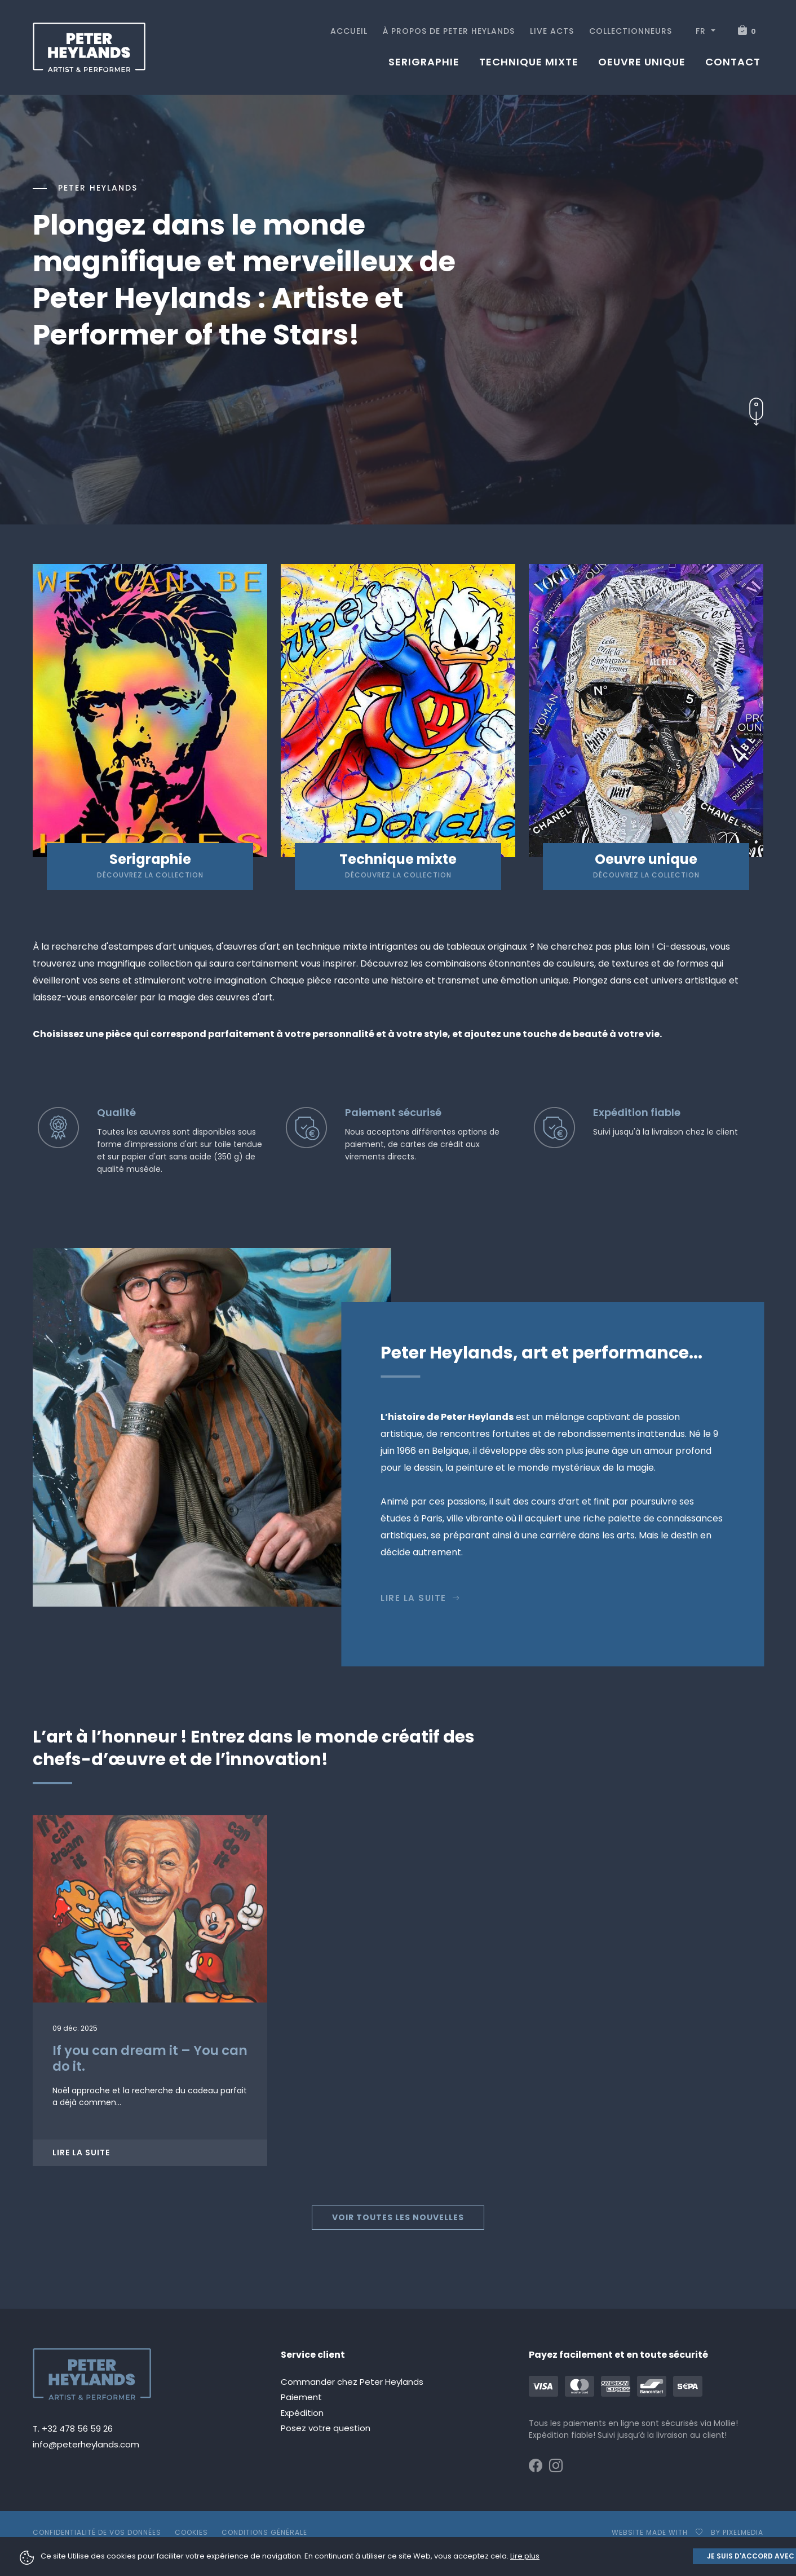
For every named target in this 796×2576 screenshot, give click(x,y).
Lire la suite (421, 1598)
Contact (732, 62)
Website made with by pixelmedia (687, 2532)
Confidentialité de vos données (97, 2532)
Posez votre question (325, 2428)
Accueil (349, 31)
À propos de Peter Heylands (449, 31)
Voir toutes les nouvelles (398, 2217)
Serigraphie (423, 62)
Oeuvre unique (642, 62)
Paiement (301, 2397)
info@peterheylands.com (86, 2444)
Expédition (302, 2413)
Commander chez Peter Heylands (352, 2382)
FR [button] (702, 31)
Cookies (191, 2532)
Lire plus (524, 2556)
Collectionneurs (630, 31)
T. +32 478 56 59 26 (73, 2428)
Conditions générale (264, 2532)
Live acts (552, 31)
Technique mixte (528, 62)
